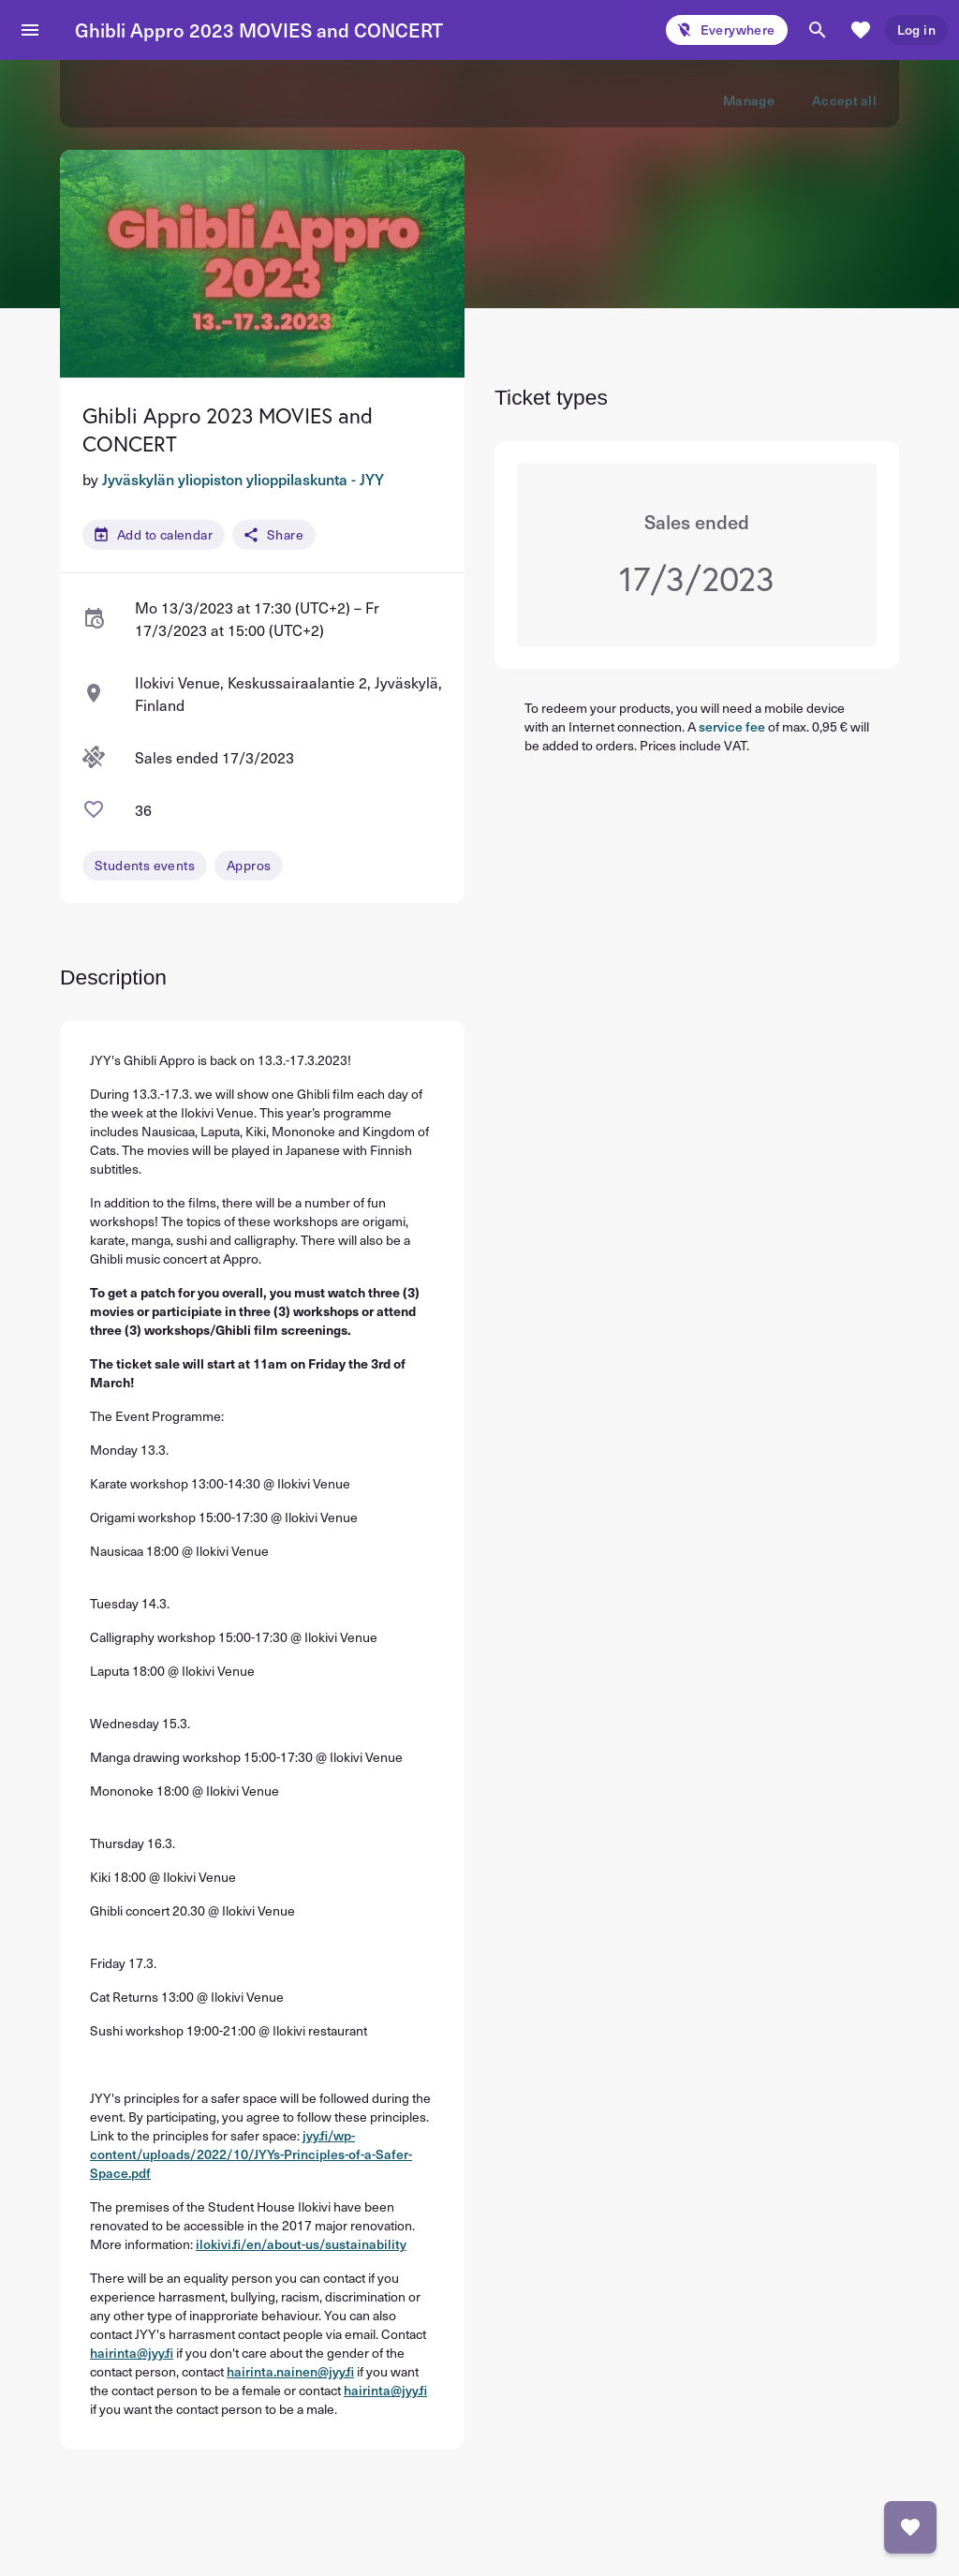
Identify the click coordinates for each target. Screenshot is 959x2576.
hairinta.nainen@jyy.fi (290, 2371)
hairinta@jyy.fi (131, 2352)
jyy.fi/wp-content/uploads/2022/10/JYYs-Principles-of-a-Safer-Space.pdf (251, 2154)
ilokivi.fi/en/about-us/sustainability (301, 2244)
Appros (249, 865)
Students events (145, 865)
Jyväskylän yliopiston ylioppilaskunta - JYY (243, 478)
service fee (732, 726)
